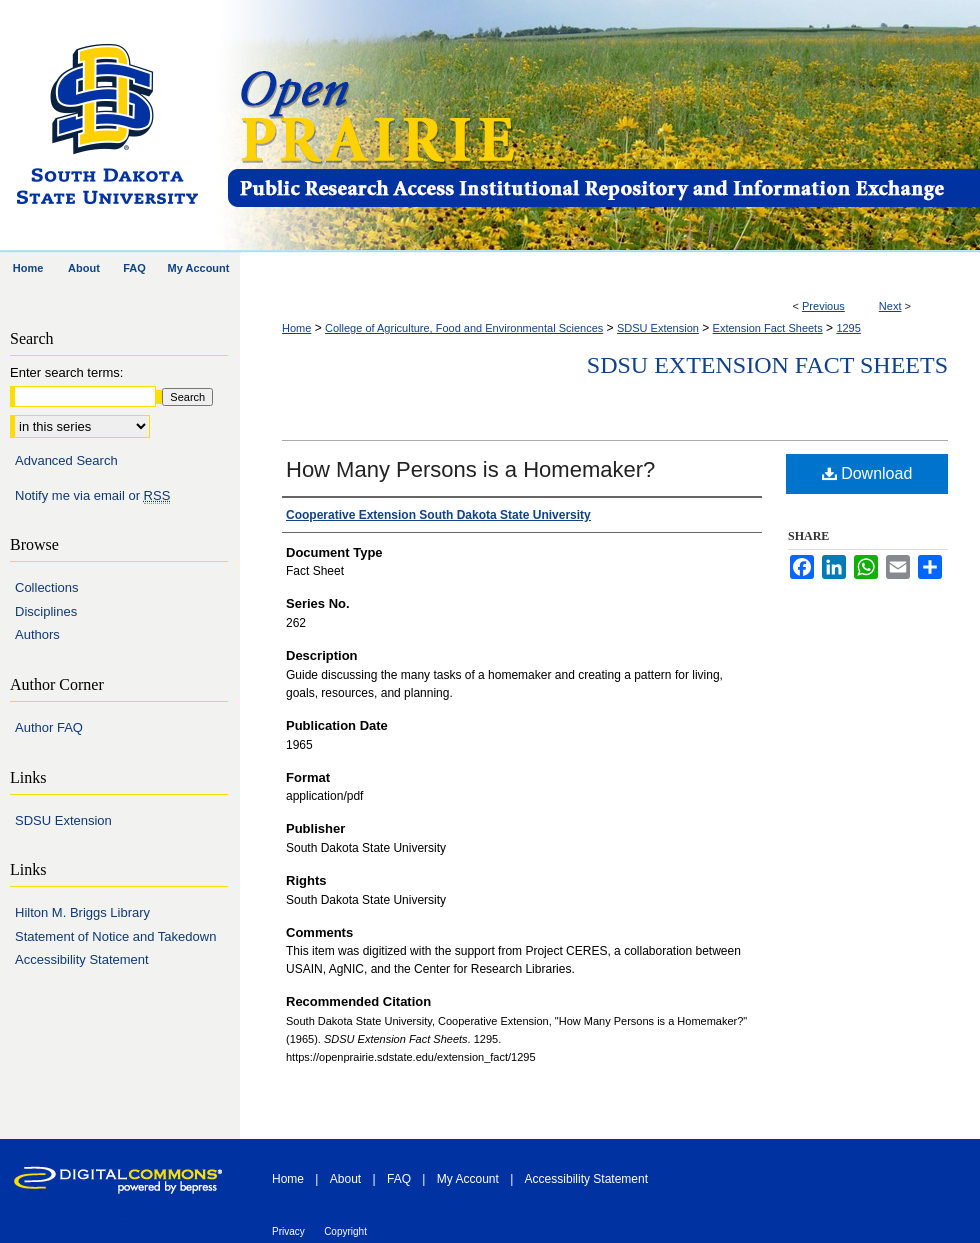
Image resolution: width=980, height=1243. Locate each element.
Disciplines (46, 611)
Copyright (345, 1231)
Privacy (288, 1231)
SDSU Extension (658, 328)
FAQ (399, 1179)
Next (890, 306)
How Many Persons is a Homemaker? (470, 469)
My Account (468, 1179)
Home (296, 328)
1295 (848, 328)
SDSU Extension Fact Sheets (767, 365)
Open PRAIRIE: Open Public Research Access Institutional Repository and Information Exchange (602, 126)
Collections (47, 587)
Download (867, 473)
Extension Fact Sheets (768, 328)
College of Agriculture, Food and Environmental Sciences (464, 328)
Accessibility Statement (82, 959)
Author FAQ (49, 727)
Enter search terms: (66, 372)
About (345, 1179)
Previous (823, 306)
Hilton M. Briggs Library (82, 912)
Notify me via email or (92, 496)
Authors (37, 634)
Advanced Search (66, 460)
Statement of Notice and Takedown (115, 936)
